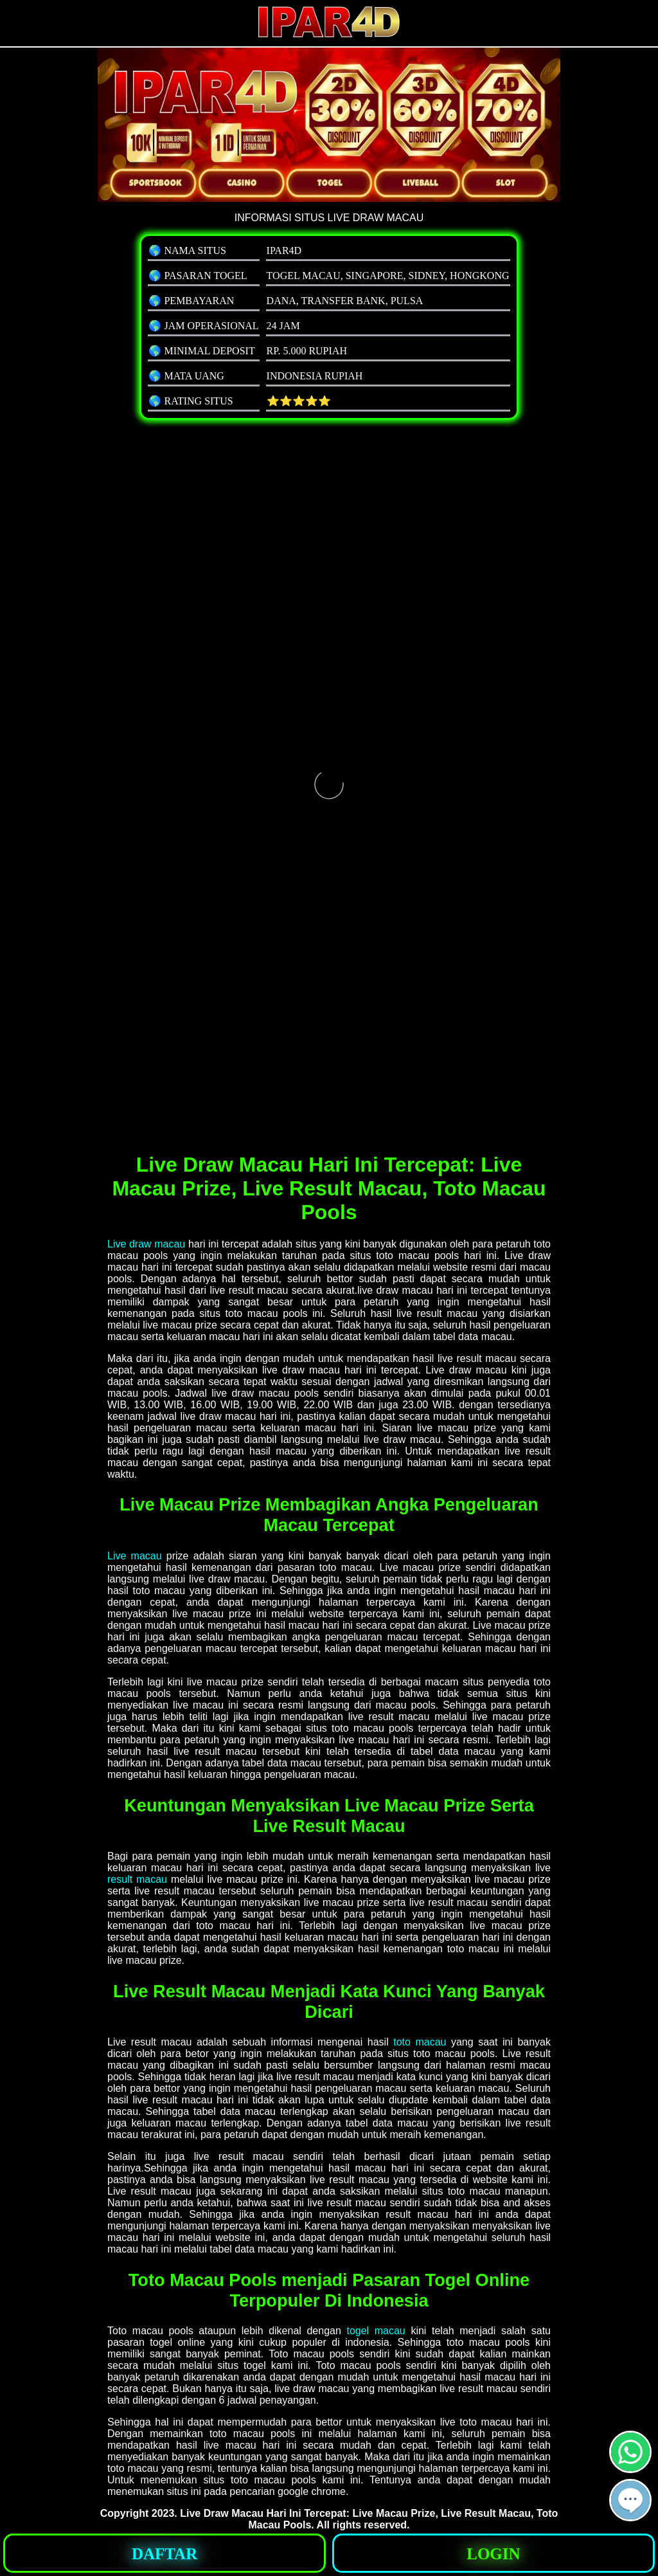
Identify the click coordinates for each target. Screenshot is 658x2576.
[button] (630, 2500)
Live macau (134, 1555)
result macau (137, 1879)
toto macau (419, 2041)
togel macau (375, 2330)
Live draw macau (146, 1243)
